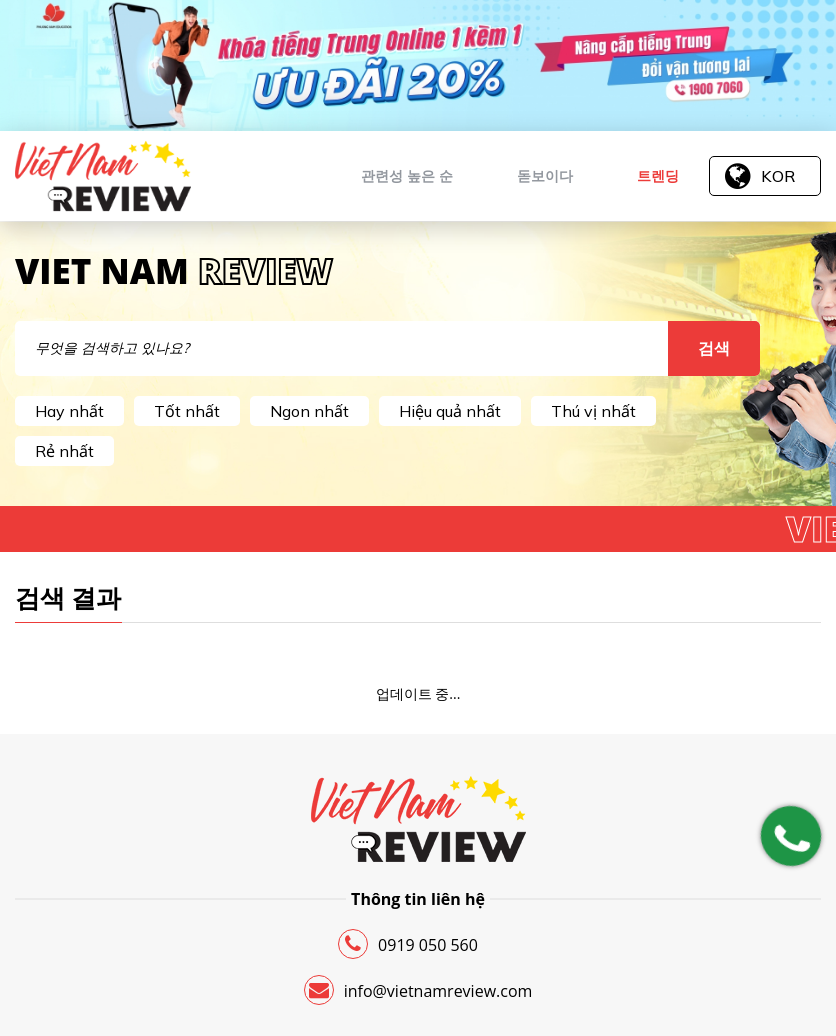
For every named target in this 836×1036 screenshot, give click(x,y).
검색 (714, 348)
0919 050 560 (408, 944)
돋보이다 (545, 176)
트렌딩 (658, 176)
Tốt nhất (187, 411)
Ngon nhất (309, 411)
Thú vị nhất (593, 411)
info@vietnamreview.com (418, 990)
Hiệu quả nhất (450, 411)
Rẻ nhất (64, 451)
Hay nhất (69, 411)
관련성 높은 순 (407, 176)
